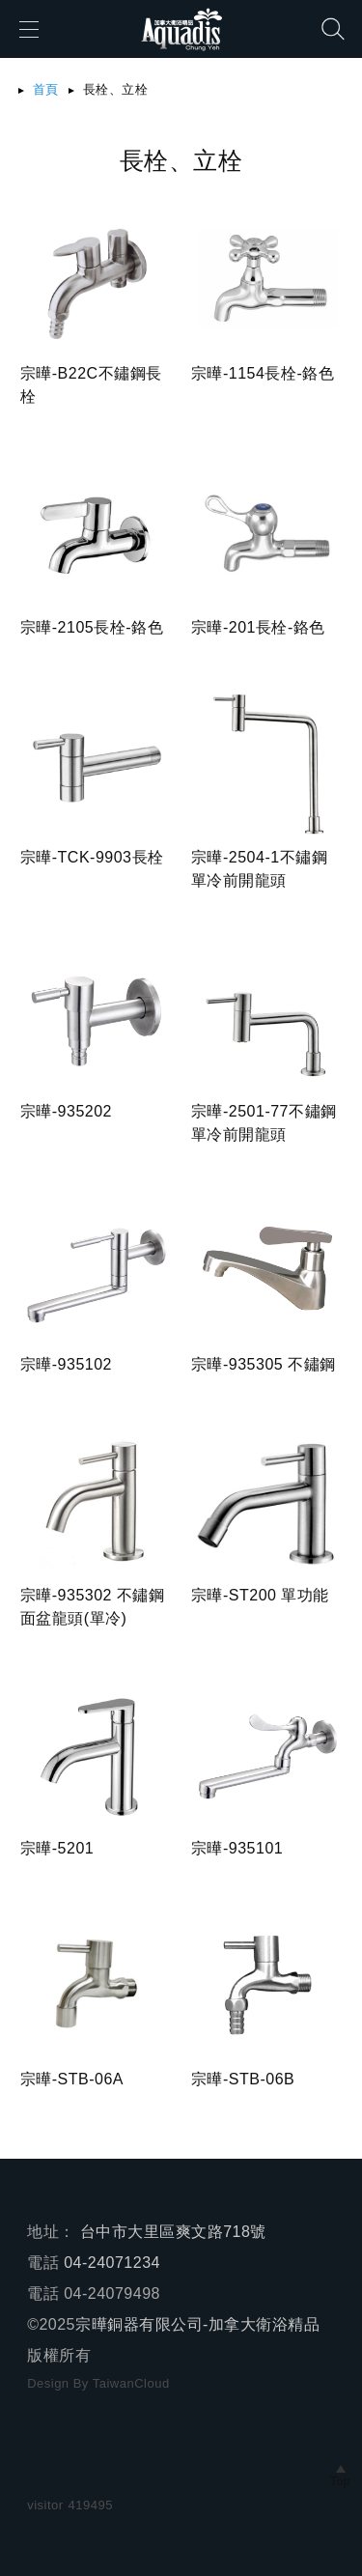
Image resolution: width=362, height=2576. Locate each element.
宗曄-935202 (66, 1111)
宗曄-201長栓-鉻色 (258, 627)
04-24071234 (112, 2262)
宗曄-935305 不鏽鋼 (263, 1364)
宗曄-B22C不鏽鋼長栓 (91, 385)
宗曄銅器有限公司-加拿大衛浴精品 (197, 2324)
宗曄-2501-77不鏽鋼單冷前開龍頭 (264, 1123)
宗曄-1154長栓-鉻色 (262, 373)
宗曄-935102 (66, 1364)
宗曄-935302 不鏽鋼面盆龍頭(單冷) (92, 1607)
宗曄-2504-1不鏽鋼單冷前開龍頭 (259, 869)
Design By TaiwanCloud (98, 2383)
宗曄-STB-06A (72, 2079)
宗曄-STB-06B (242, 2079)
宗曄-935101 (237, 1848)
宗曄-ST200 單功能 (260, 1595)
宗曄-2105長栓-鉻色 (91, 627)
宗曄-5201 (57, 1848)
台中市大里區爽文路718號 (173, 2231)
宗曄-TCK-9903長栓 (92, 857)
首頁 (46, 89)
